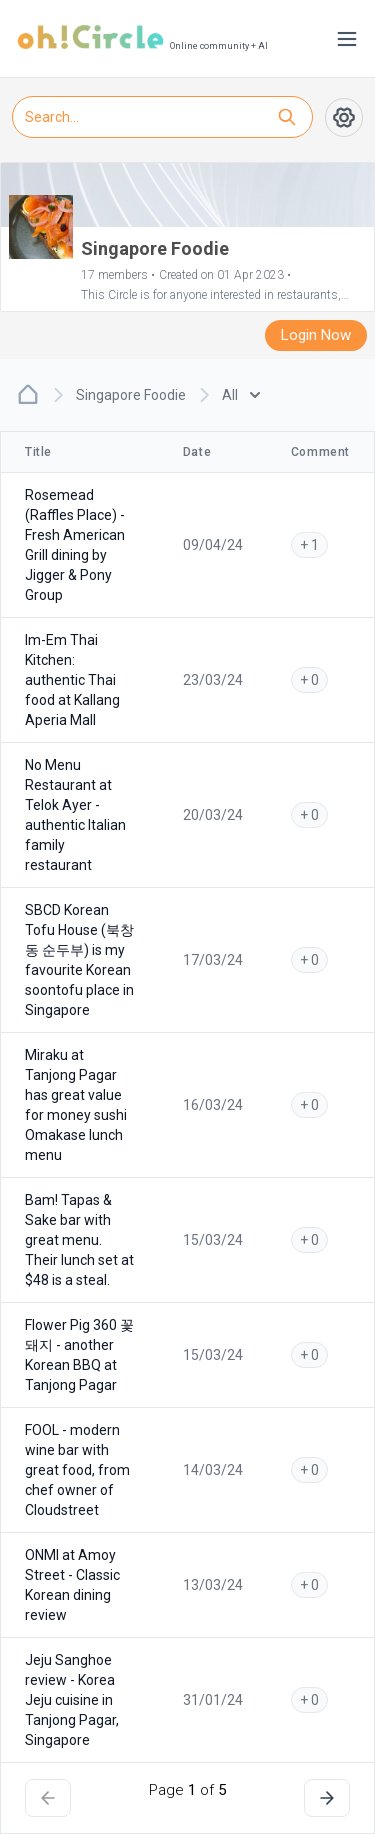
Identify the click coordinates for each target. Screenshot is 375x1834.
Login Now (316, 335)
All (241, 395)
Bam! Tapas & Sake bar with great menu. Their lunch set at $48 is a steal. (79, 1240)
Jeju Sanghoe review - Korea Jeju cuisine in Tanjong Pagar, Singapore (72, 1700)
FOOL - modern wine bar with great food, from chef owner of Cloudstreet (77, 1470)
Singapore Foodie (131, 395)
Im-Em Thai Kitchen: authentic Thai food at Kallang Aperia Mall (72, 680)
